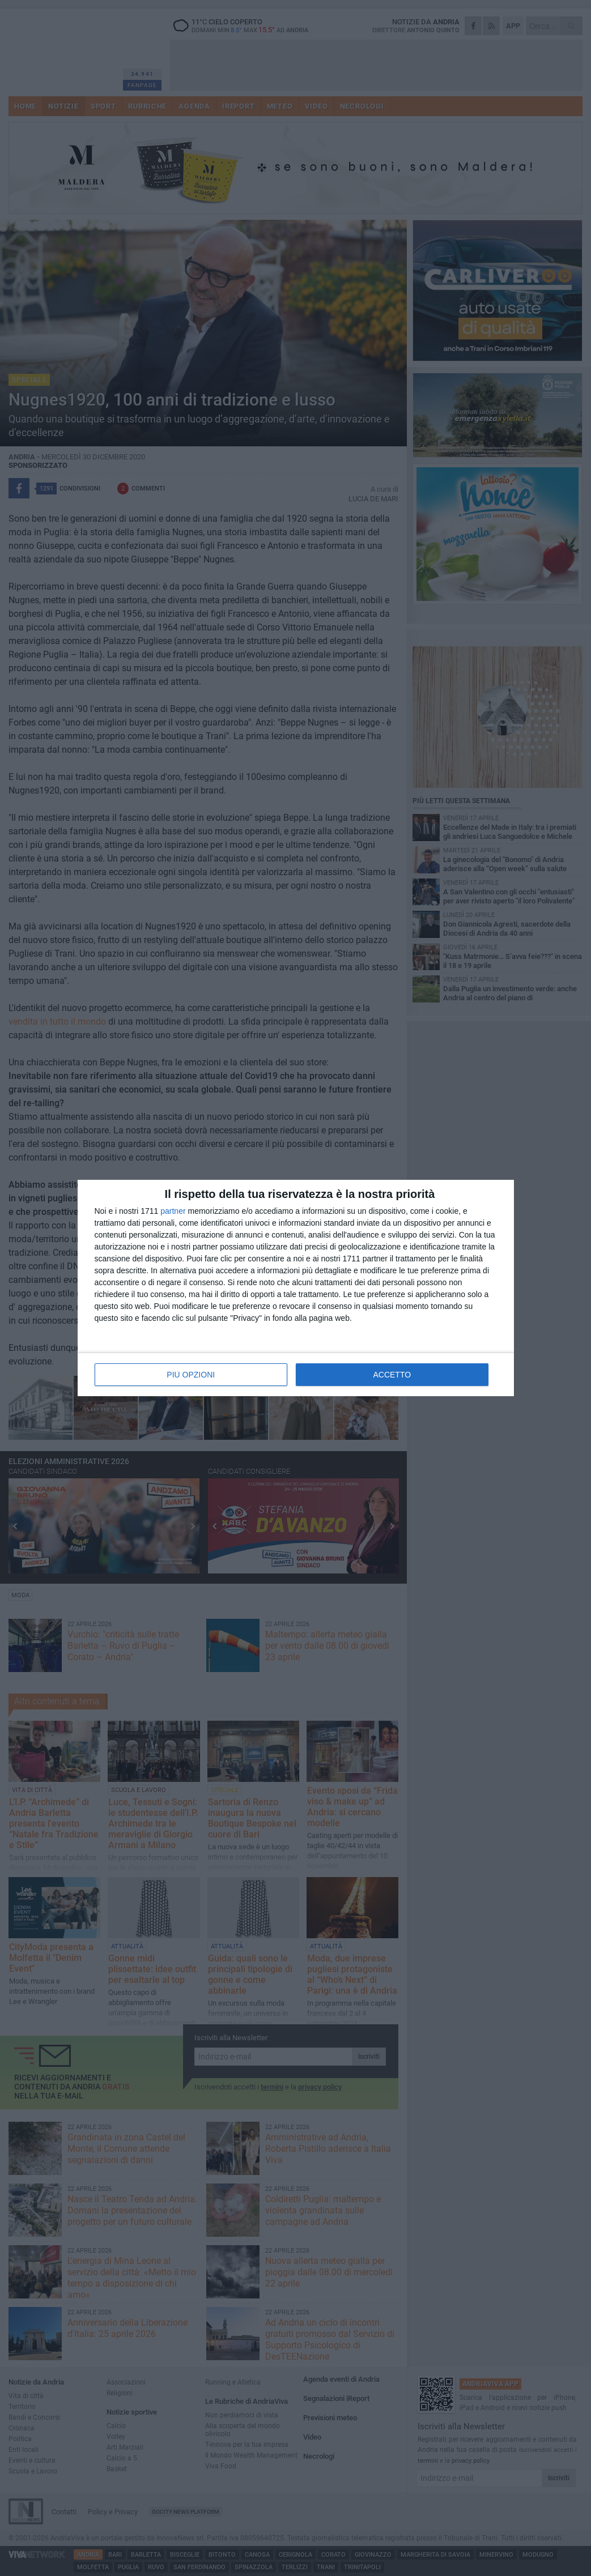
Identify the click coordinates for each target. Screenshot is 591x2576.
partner (172, 1211)
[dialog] (296, 1288)
